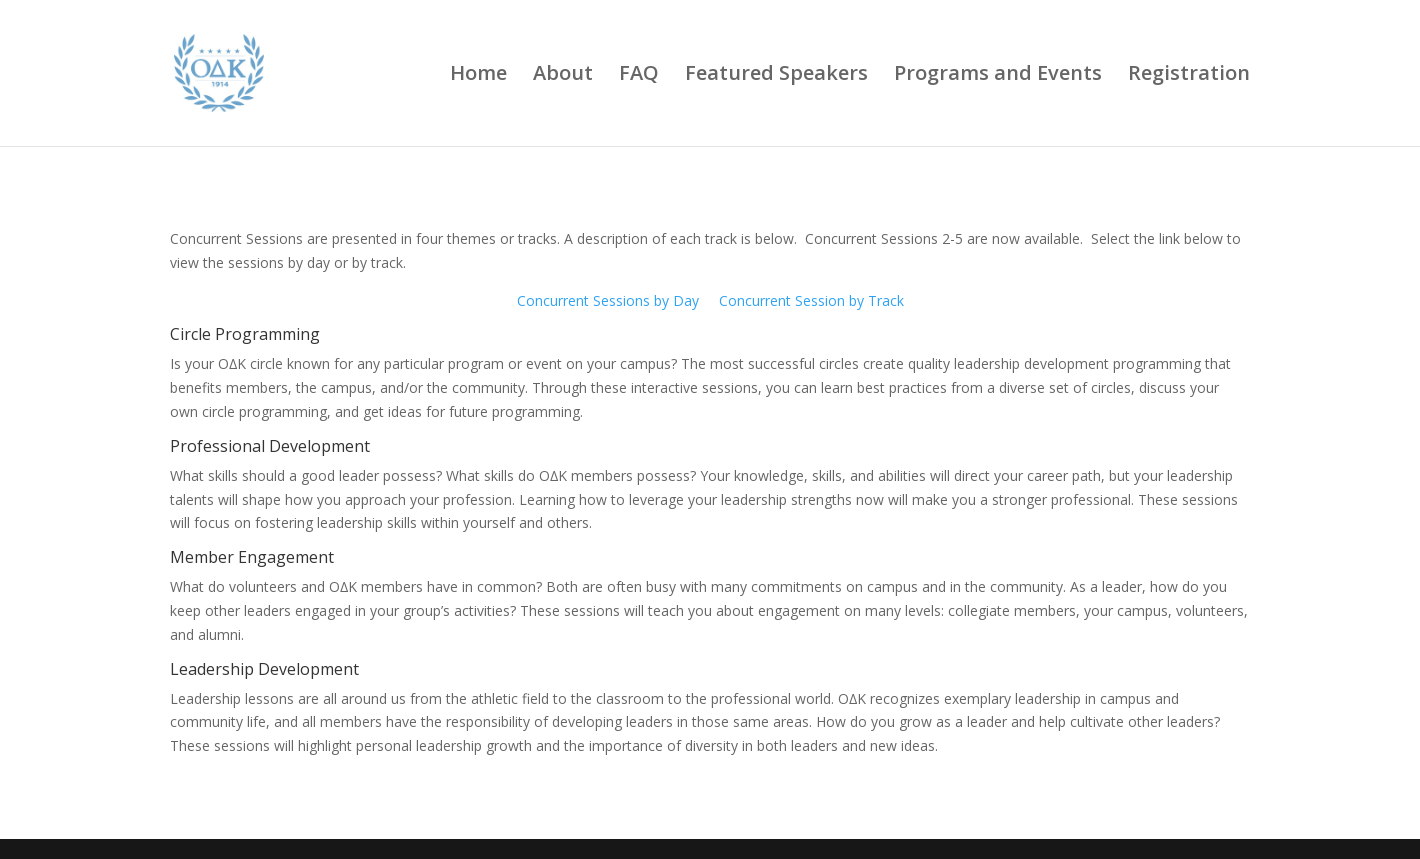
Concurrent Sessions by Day (608, 300)
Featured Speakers (776, 76)
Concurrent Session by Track (811, 300)
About (563, 76)
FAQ (639, 76)
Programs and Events (998, 76)
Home (478, 76)
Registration (1189, 76)
